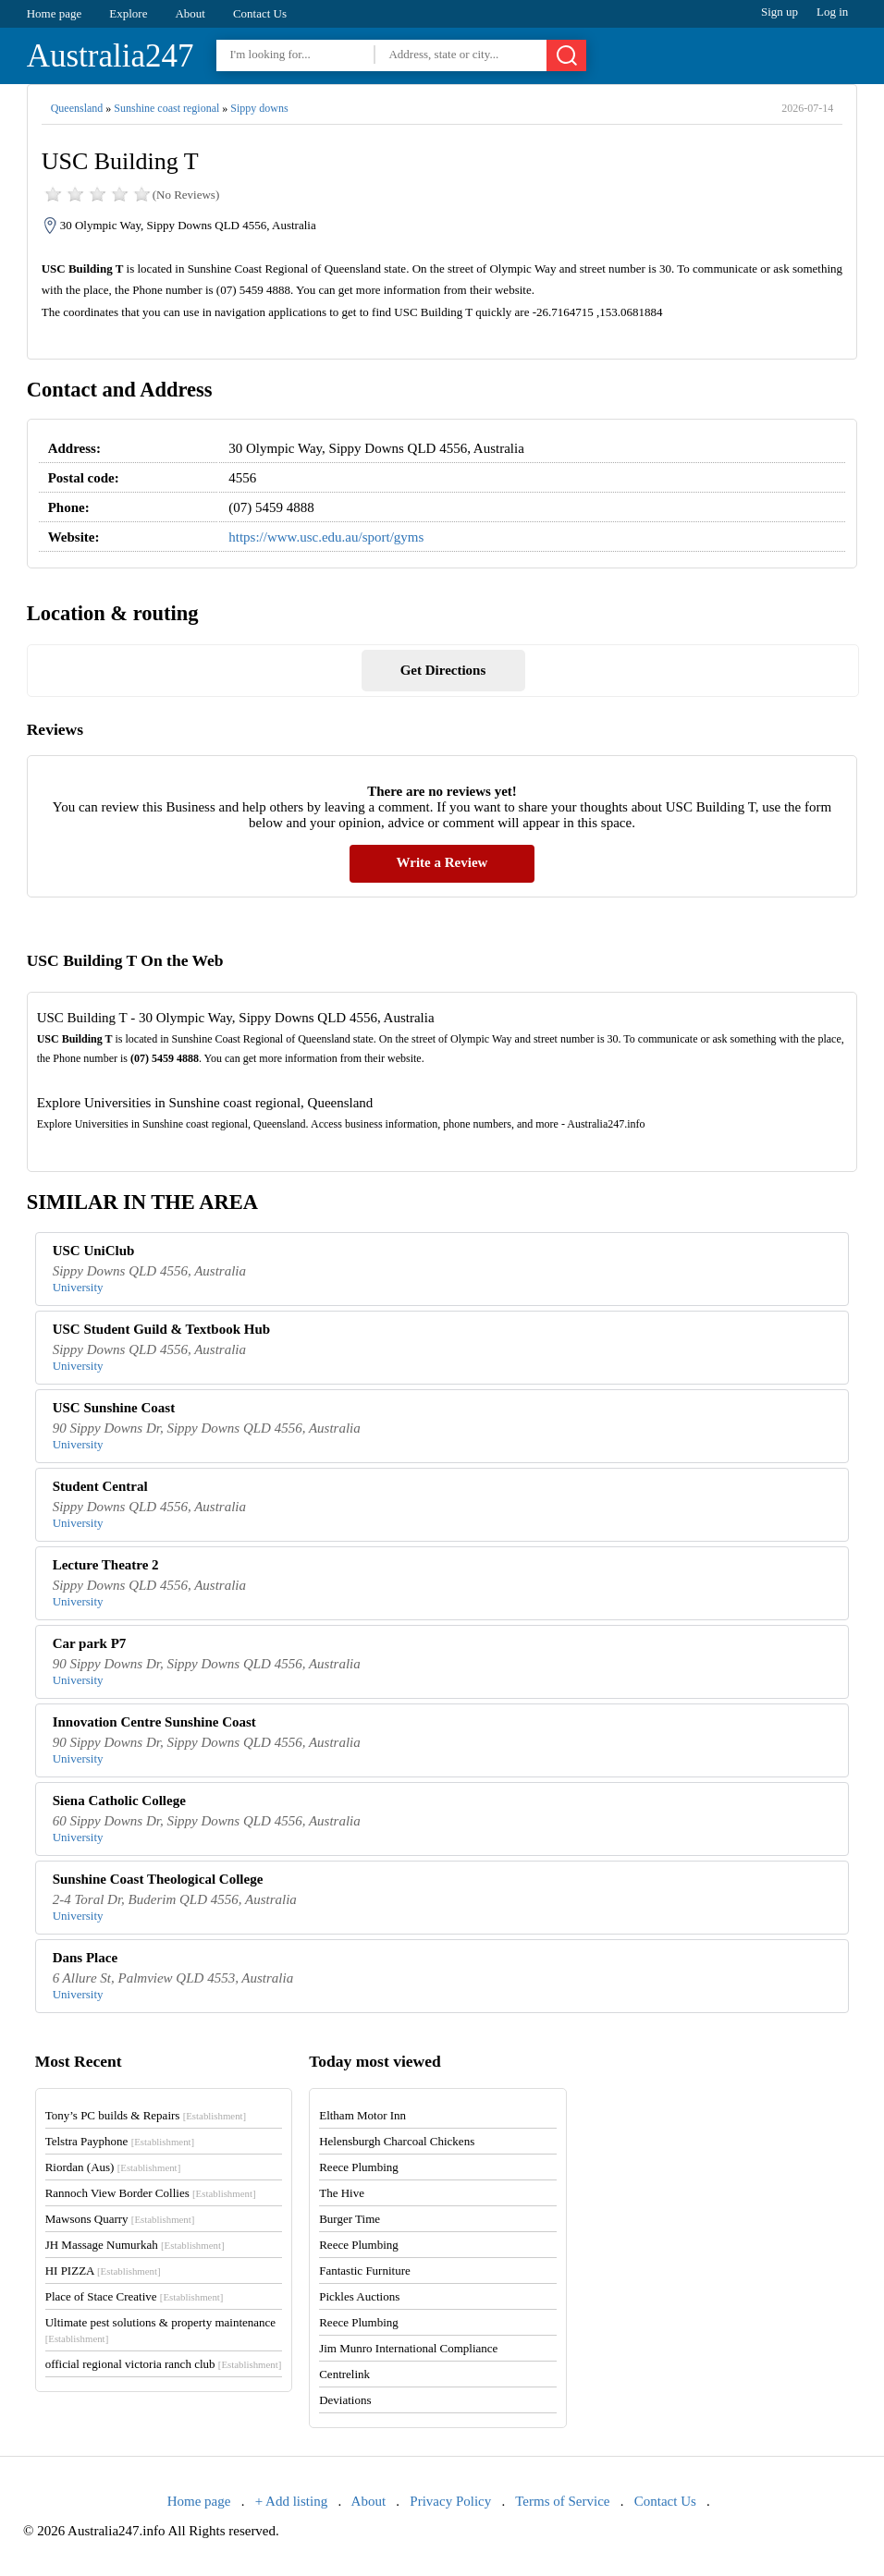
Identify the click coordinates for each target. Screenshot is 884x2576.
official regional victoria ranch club (163, 2364)
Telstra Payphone (120, 2141)
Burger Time (349, 2219)
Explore (128, 13)
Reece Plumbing (359, 2167)
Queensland (77, 108)
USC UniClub (94, 1250)
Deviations (345, 2400)
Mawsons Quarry (120, 2219)
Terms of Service (562, 2501)
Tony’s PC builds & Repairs (146, 2115)
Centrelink (344, 2374)
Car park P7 (90, 1643)
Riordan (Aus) (113, 2167)
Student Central (100, 1486)
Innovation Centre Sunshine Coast (154, 1722)
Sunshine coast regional (166, 108)
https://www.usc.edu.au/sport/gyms (326, 537)
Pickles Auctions (359, 2296)
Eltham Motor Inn (362, 2115)
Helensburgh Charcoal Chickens (396, 2141)
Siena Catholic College (119, 1800)
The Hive (341, 2193)
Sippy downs (259, 108)
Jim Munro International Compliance (408, 2348)
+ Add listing (291, 2501)
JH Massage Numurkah (135, 2245)
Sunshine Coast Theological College (158, 1879)
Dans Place (85, 1957)
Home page (54, 13)
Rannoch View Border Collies (150, 2193)
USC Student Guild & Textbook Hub (162, 1329)
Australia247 (110, 56)
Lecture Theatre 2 (106, 1564)
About (190, 13)
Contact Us (260, 13)
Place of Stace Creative (134, 2296)
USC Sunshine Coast (114, 1407)
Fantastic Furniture (365, 2270)
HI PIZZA (103, 2270)
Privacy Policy (450, 2501)
